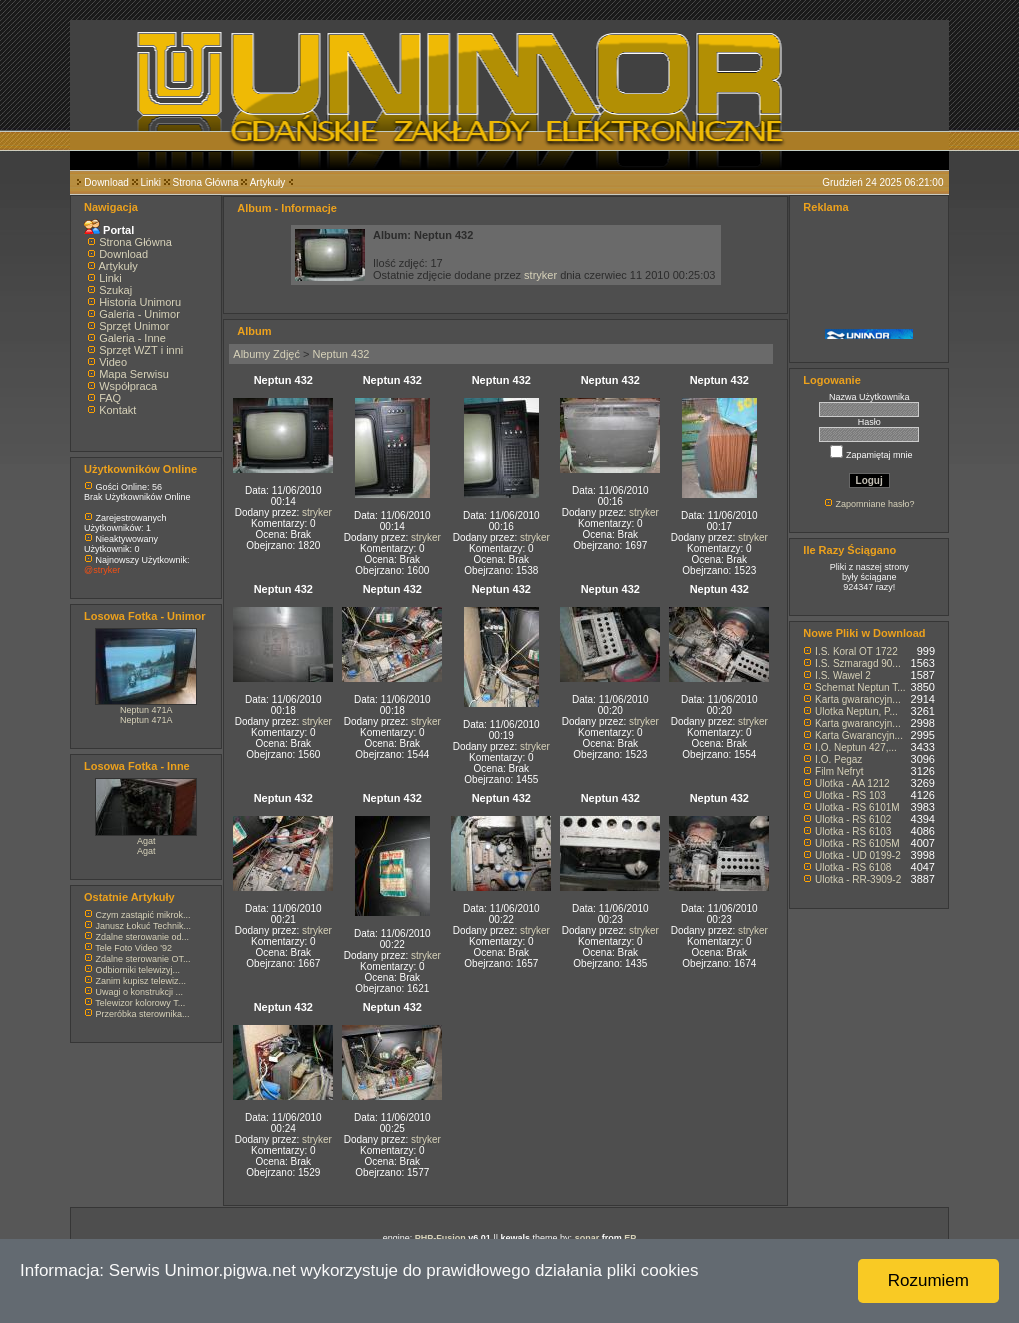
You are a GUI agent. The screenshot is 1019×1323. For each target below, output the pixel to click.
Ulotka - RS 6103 (853, 831)
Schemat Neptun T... (860, 687)
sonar (587, 1238)
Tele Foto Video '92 (133, 948)
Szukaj (115, 290)
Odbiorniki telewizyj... (138, 970)
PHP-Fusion (440, 1238)
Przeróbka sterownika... (143, 1014)
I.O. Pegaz (838, 759)
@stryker (102, 570)
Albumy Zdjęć (266, 354)
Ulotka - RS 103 (850, 795)
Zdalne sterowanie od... (143, 937)
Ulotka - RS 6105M (857, 843)
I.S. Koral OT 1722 (856, 651)
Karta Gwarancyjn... (859, 735)
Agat (146, 841)
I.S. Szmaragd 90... (858, 663)
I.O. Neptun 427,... (856, 747)
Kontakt (117, 410)
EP (630, 1238)
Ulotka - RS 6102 (853, 819)
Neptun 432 (341, 354)
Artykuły (268, 182)
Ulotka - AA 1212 (852, 783)
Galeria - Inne (132, 338)
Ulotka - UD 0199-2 (858, 855)
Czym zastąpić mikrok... (143, 915)
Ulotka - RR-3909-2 (858, 879)
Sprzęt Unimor (134, 326)
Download (106, 182)
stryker (540, 275)
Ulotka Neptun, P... (856, 711)
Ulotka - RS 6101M (857, 807)
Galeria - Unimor (139, 314)
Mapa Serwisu (134, 374)
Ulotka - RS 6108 (853, 867)
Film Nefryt (839, 771)
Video (113, 362)
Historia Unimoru (140, 302)
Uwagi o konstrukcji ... (140, 992)
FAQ (110, 398)
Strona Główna (206, 182)
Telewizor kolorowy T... (140, 1003)
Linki (150, 182)
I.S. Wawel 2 (843, 675)
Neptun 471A (146, 710)
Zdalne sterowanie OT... (143, 959)
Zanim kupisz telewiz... (141, 981)
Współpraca (128, 386)
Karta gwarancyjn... (858, 699)
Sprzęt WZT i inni (141, 350)
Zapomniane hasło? (874, 504)
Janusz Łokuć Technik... (143, 926)
